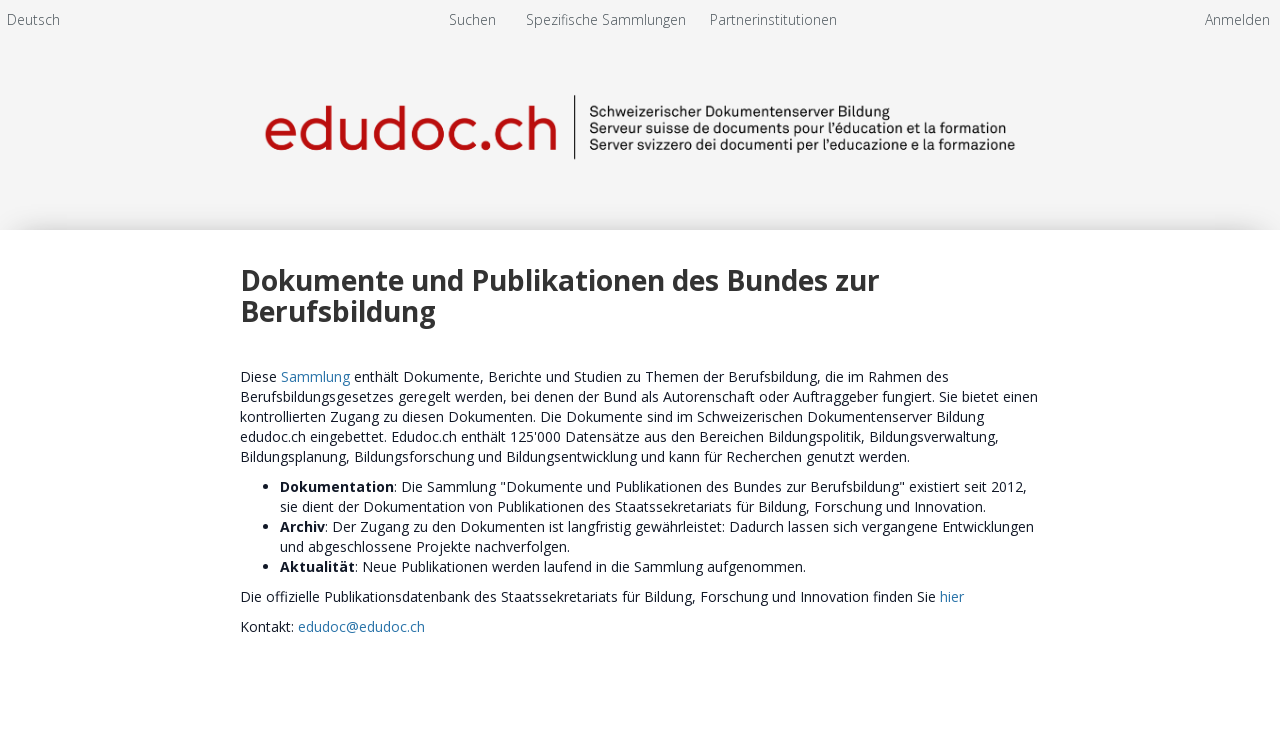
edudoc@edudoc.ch (361, 626)
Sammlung (315, 376)
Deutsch (33, 19)
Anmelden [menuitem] (1237, 19)
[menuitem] (33, 19)
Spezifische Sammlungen (608, 19)
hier (952, 596)
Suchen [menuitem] (472, 19)
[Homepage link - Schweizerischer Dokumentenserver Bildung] (640, 127)
